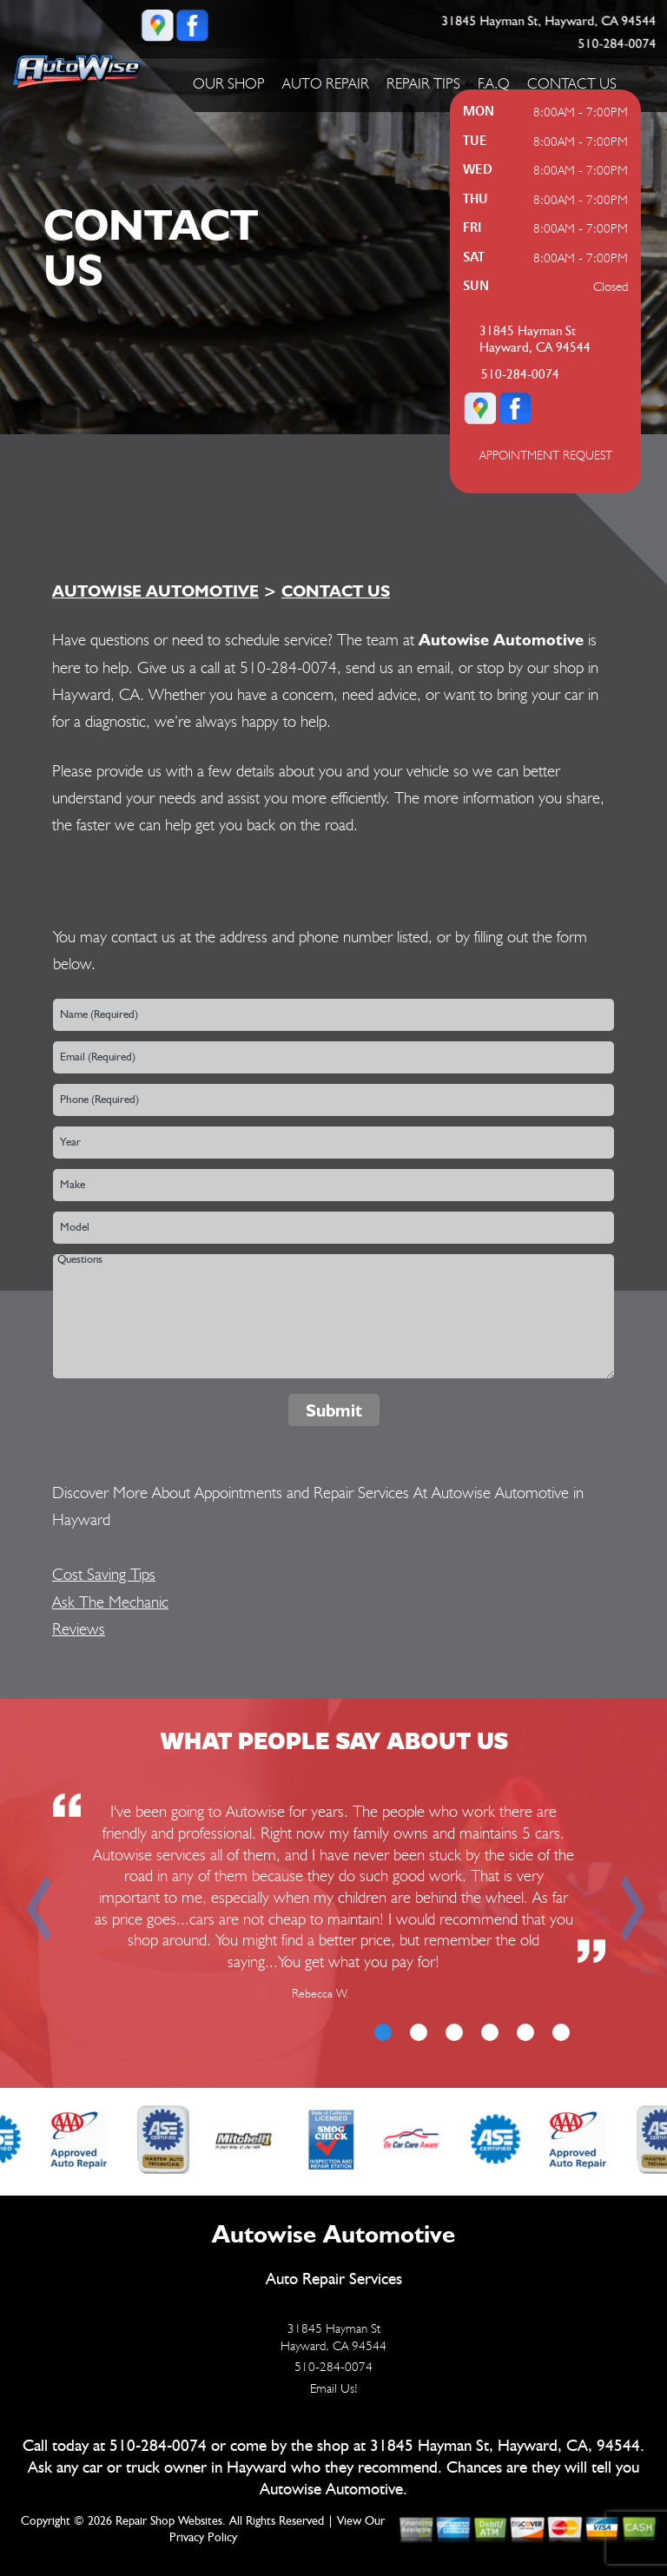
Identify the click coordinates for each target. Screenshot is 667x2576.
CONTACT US (572, 83)
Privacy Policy (203, 2538)
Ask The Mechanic (110, 1601)
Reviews (78, 1628)
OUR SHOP (229, 83)
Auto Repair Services (334, 2279)
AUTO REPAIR (325, 83)
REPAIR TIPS (423, 83)
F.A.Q (494, 83)
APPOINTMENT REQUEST (545, 455)
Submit (334, 1410)
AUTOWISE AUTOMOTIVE (155, 590)
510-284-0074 (617, 43)
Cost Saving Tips (103, 1573)
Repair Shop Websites (169, 2521)
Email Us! (334, 2388)
